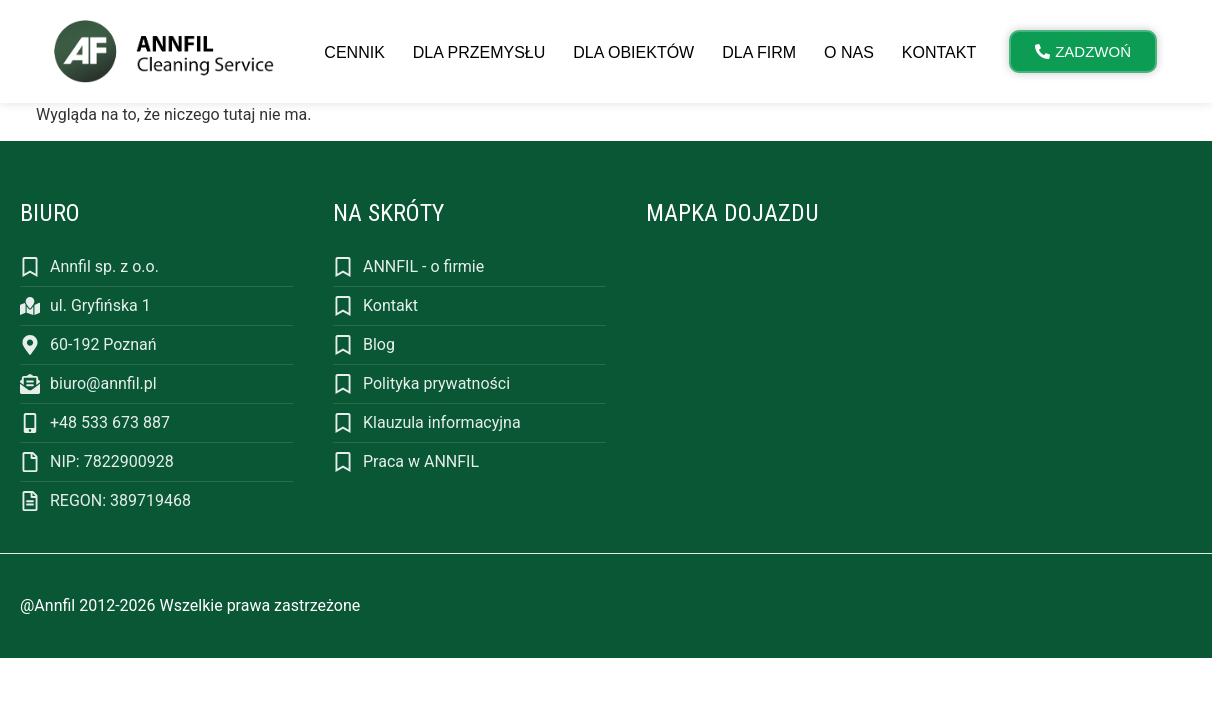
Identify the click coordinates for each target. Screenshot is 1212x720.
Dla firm (759, 52)
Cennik (354, 52)
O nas (849, 52)
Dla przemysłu (479, 52)
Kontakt (939, 52)
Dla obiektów (633, 52)
